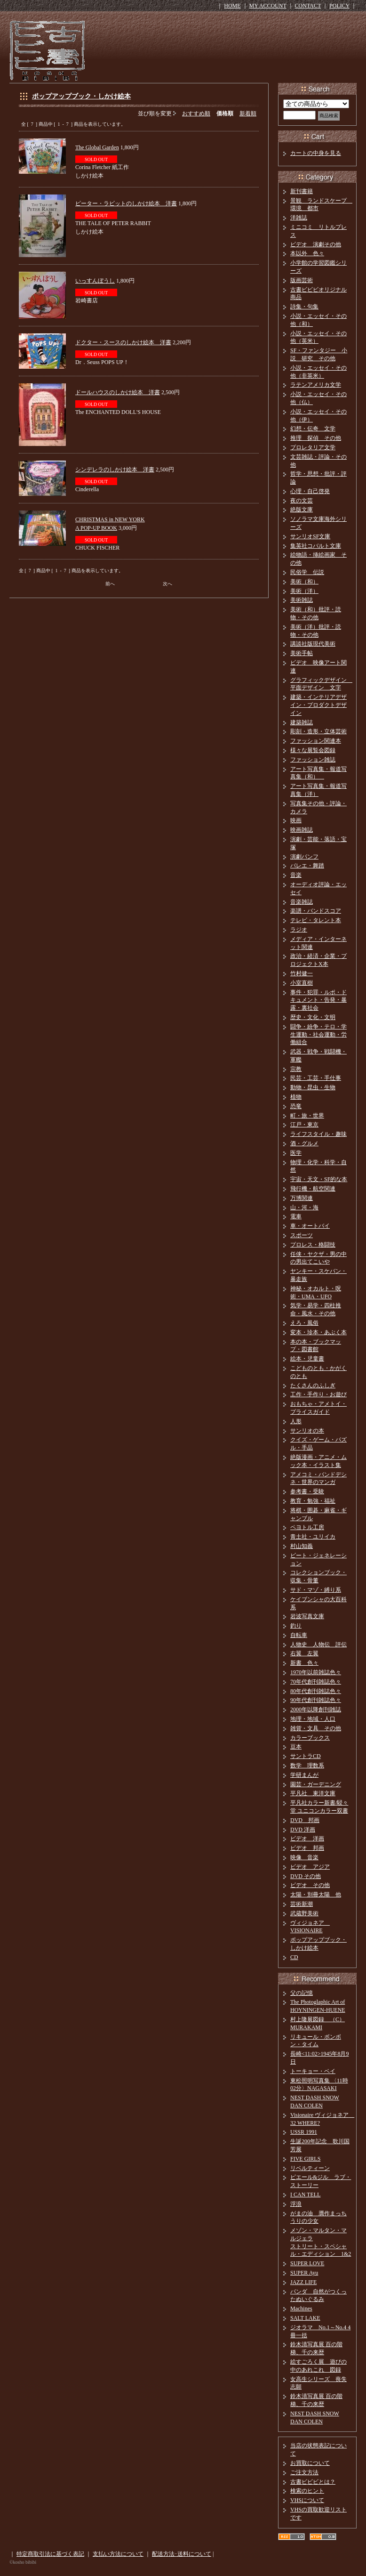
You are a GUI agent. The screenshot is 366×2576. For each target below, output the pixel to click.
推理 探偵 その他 (315, 438)
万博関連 (301, 1198)
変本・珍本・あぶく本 (318, 1332)
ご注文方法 (304, 2472)
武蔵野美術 (304, 1913)
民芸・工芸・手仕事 (315, 1078)
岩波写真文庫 (307, 1616)
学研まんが (304, 1775)
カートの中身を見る (315, 153)
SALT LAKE (305, 2318)
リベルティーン (310, 2168)
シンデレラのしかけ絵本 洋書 (114, 469)
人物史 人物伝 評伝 (318, 1644)
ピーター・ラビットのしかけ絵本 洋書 (126, 203)
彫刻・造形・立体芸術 (318, 731)
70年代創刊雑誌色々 (315, 1681)
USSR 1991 (303, 2132)
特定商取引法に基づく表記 (50, 2554)
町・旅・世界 (307, 1115)
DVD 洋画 (302, 1829)
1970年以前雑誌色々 (315, 1672)
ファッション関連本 (315, 740)
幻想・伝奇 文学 (312, 428)
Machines (301, 2308)
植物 (296, 1097)
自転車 (298, 1635)
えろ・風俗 (304, 1323)
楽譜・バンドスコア (315, 910)
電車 (296, 1216)
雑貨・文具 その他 (315, 1728)
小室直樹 (301, 983)
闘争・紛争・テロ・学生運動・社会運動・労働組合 (318, 1034)
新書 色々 (304, 1663)
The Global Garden (97, 147)
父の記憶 (301, 1993)
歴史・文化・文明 (312, 1017)
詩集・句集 (304, 306)
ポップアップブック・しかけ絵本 (81, 96)
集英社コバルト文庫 (315, 546)
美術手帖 (301, 653)
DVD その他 (305, 1876)
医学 (296, 1153)
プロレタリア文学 (312, 447)
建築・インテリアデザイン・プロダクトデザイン (318, 705)
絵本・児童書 (307, 1358)
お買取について (310, 2463)
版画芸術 (301, 280)
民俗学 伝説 (307, 572)
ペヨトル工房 (307, 1527)
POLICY (339, 5)
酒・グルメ (304, 1143)
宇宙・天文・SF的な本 (318, 1179)
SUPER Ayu (304, 2272)
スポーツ (301, 1235)
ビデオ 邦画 (307, 1848)
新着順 (247, 113)
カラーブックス (310, 1737)
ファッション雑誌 (312, 759)
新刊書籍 (301, 191)
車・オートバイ (310, 1226)
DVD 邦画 (304, 1820)
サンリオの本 (307, 1430)
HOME (232, 5)
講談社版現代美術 (312, 643)
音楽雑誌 (301, 902)
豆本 (296, 1746)
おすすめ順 (196, 113)
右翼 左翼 (304, 1653)
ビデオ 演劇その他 (315, 244)
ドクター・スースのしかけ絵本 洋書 (123, 342)
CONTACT (308, 5)
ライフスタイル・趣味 (318, 1134)
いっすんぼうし (95, 280)
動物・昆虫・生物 (312, 1087)
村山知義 (301, 1546)
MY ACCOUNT (267, 5)
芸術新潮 (301, 1904)
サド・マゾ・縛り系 (315, 1590)
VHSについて (307, 2500)
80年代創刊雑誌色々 (315, 1691)
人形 (296, 1421)
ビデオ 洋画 (307, 1838)
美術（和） (304, 581)
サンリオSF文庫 (310, 536)
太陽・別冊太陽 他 (315, 1894)
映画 (296, 820)
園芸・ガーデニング (315, 1784)
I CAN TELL (305, 2194)
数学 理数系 (307, 1765)
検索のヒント (307, 2490)
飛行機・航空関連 (312, 1188)
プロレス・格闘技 (312, 1244)
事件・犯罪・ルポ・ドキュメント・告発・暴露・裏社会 (318, 1000)
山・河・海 (304, 1207)
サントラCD (305, 1756)
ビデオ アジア (310, 1866)
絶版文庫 (301, 509)
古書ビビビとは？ (312, 2482)
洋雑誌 (298, 217)
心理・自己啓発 (310, 491)
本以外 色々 (307, 253)
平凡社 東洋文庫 (312, 1793)
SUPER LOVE (307, 2263)
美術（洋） (304, 591)
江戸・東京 (304, 1124)
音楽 (296, 875)
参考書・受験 (307, 1491)
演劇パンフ (304, 856)
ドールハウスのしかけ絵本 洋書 (117, 392)
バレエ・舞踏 (307, 865)
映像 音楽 (304, 1857)
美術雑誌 (301, 600)
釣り (296, 1625)
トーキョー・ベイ (312, 2071)
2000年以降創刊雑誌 (315, 1709)
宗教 (296, 1069)
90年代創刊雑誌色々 (315, 1700)
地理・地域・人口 (312, 1719)
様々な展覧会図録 (312, 750)
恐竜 (296, 1106)
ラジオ (298, 929)
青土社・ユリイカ (312, 1536)
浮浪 (296, 2204)
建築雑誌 (301, 722)
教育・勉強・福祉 (312, 1501)
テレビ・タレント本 (315, 920)
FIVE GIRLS (305, 2158)
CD (294, 1957)
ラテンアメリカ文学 (315, 384)
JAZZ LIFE (303, 2282)
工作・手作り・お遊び (318, 1394)
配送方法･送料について (181, 2554)
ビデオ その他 (310, 1885)
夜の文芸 (301, 500)
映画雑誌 (301, 829)
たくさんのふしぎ (312, 1385)
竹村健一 (301, 973)
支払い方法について (118, 2554)
